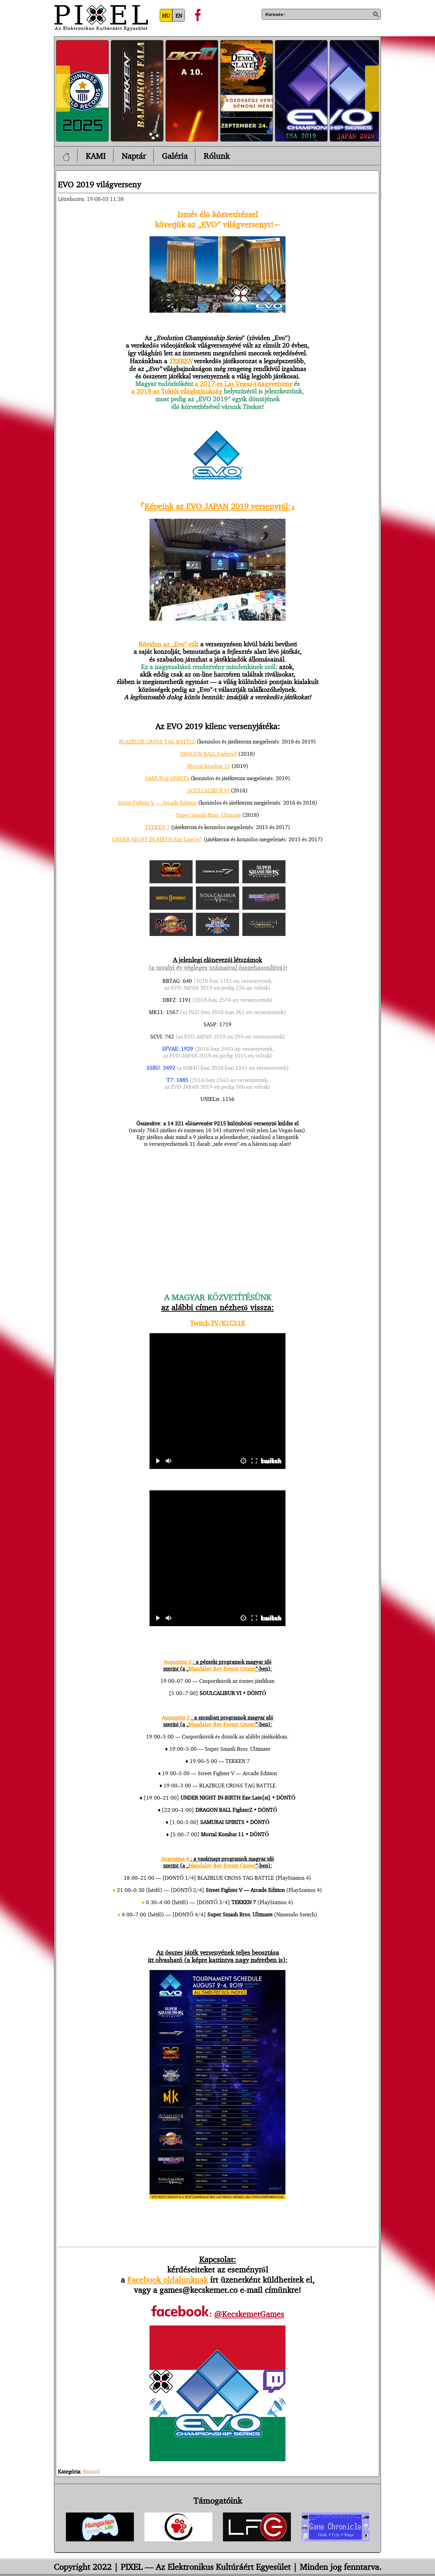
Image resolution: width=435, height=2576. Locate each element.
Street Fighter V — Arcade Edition (157, 802)
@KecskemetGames (249, 2314)
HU (166, 15)
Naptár (134, 156)
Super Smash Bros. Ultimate (208, 814)
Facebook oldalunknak (167, 2280)
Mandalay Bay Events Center (222, 1668)
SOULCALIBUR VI (208, 790)
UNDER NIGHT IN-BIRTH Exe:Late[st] (157, 839)
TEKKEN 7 (157, 827)
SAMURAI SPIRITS (167, 778)
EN (178, 15)
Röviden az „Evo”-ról (167, 644)
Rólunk (216, 156)
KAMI (96, 156)
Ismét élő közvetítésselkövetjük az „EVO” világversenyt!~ (217, 219)
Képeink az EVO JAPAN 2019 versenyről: (217, 506)
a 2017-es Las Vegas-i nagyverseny (243, 383)
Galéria (175, 156)
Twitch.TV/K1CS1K (217, 1323)
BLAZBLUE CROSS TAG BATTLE (157, 741)
